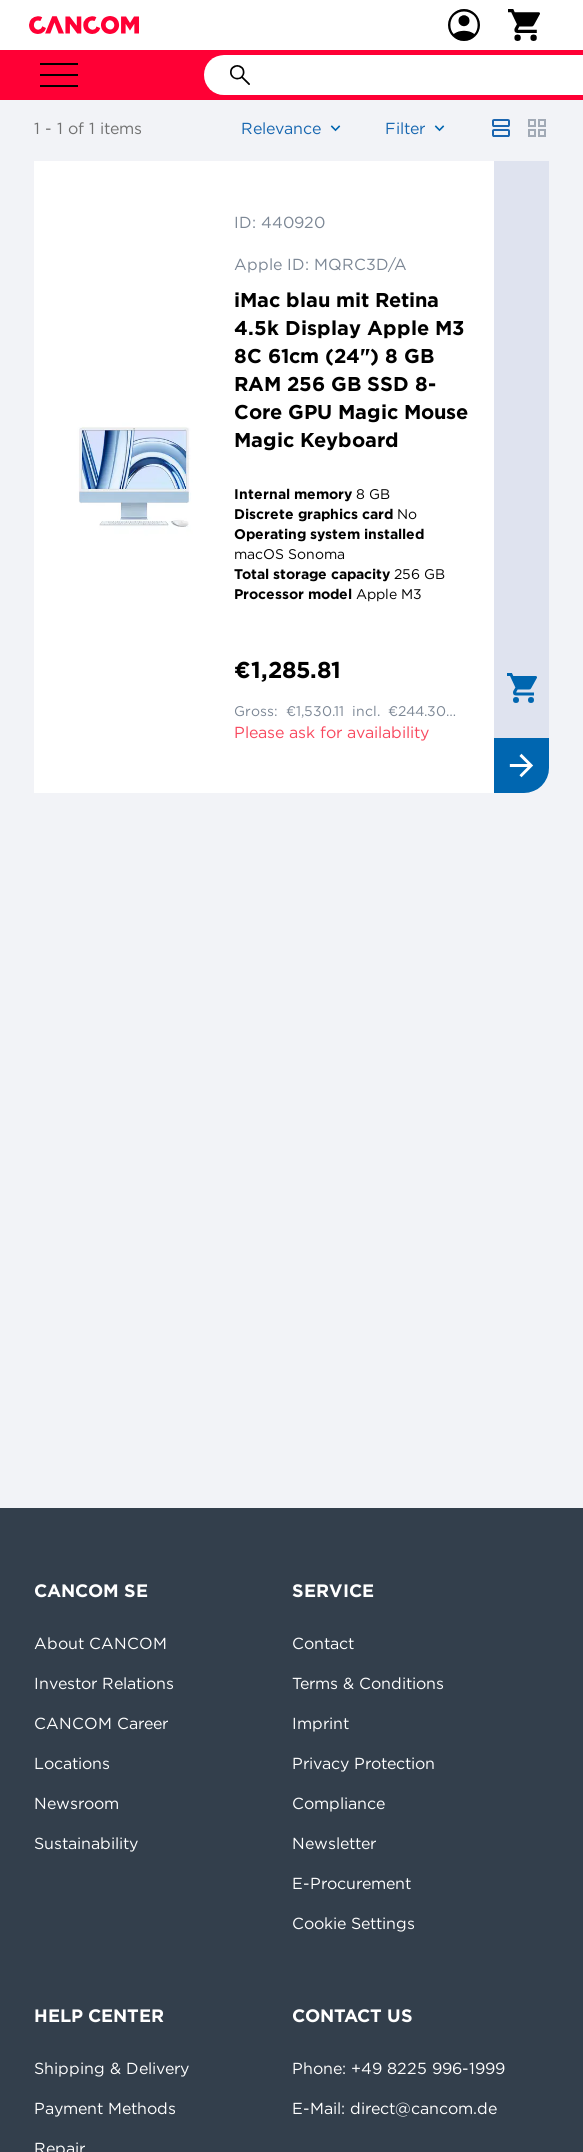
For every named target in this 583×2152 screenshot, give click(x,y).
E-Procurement (351, 1883)
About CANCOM (100, 1643)
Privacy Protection (363, 1763)
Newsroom (76, 1803)
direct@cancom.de (423, 2108)
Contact (323, 1643)
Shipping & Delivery (111, 2068)
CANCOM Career (101, 1723)
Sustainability (86, 1843)
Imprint (320, 1723)
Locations (72, 1763)
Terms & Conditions (368, 1683)
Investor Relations (104, 1683)
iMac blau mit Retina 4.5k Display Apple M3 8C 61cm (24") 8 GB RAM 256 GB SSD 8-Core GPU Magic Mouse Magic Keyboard (351, 369)
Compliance (338, 1803)
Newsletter (334, 1843)
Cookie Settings (353, 1923)
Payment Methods (105, 2108)
